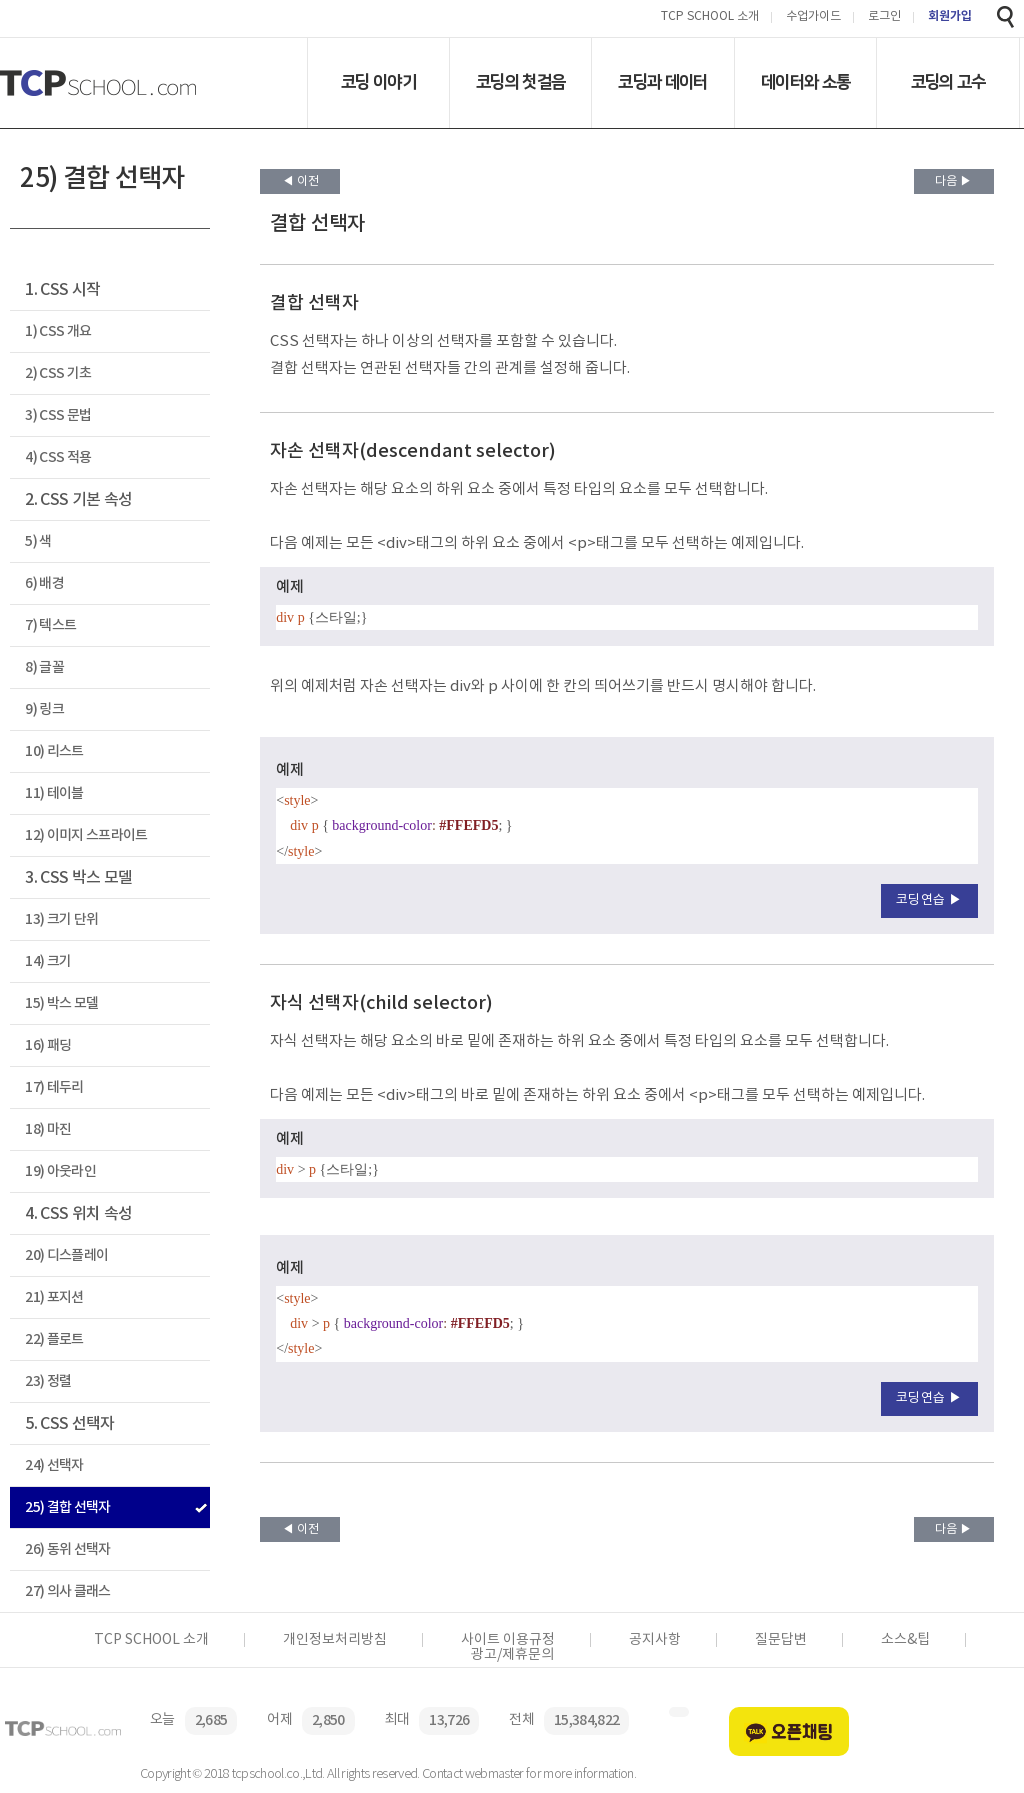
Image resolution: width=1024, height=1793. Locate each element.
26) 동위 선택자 (67, 1549)
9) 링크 (44, 709)
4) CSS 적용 (58, 457)
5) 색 (38, 541)
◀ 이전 (300, 181)
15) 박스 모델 (61, 1003)
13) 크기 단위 (61, 919)
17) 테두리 (54, 1087)
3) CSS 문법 (58, 415)
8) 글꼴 (44, 667)
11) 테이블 (54, 793)
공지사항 (655, 1640)
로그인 (884, 17)
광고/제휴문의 (512, 1655)
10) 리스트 (54, 751)
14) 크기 (48, 961)
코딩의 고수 (948, 82)
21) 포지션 (54, 1297)
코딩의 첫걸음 (520, 82)
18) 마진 (48, 1129)
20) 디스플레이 (66, 1255)
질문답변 (781, 1640)
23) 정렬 (48, 1381)
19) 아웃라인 (60, 1171)
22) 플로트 (54, 1339)
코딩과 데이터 (662, 82)
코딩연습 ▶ (929, 900)
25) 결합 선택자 (67, 1507)
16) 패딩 (48, 1045)
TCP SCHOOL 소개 (710, 17)
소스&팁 (905, 1640)
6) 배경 (44, 583)
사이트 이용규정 (508, 1640)
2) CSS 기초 (58, 373)
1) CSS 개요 (58, 331)
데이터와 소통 (805, 82)
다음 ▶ (953, 181)
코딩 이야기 (378, 82)
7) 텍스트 (50, 625)
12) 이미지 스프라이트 (86, 835)
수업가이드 (813, 17)
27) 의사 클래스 (67, 1591)
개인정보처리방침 (335, 1640)
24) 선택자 (54, 1465)
